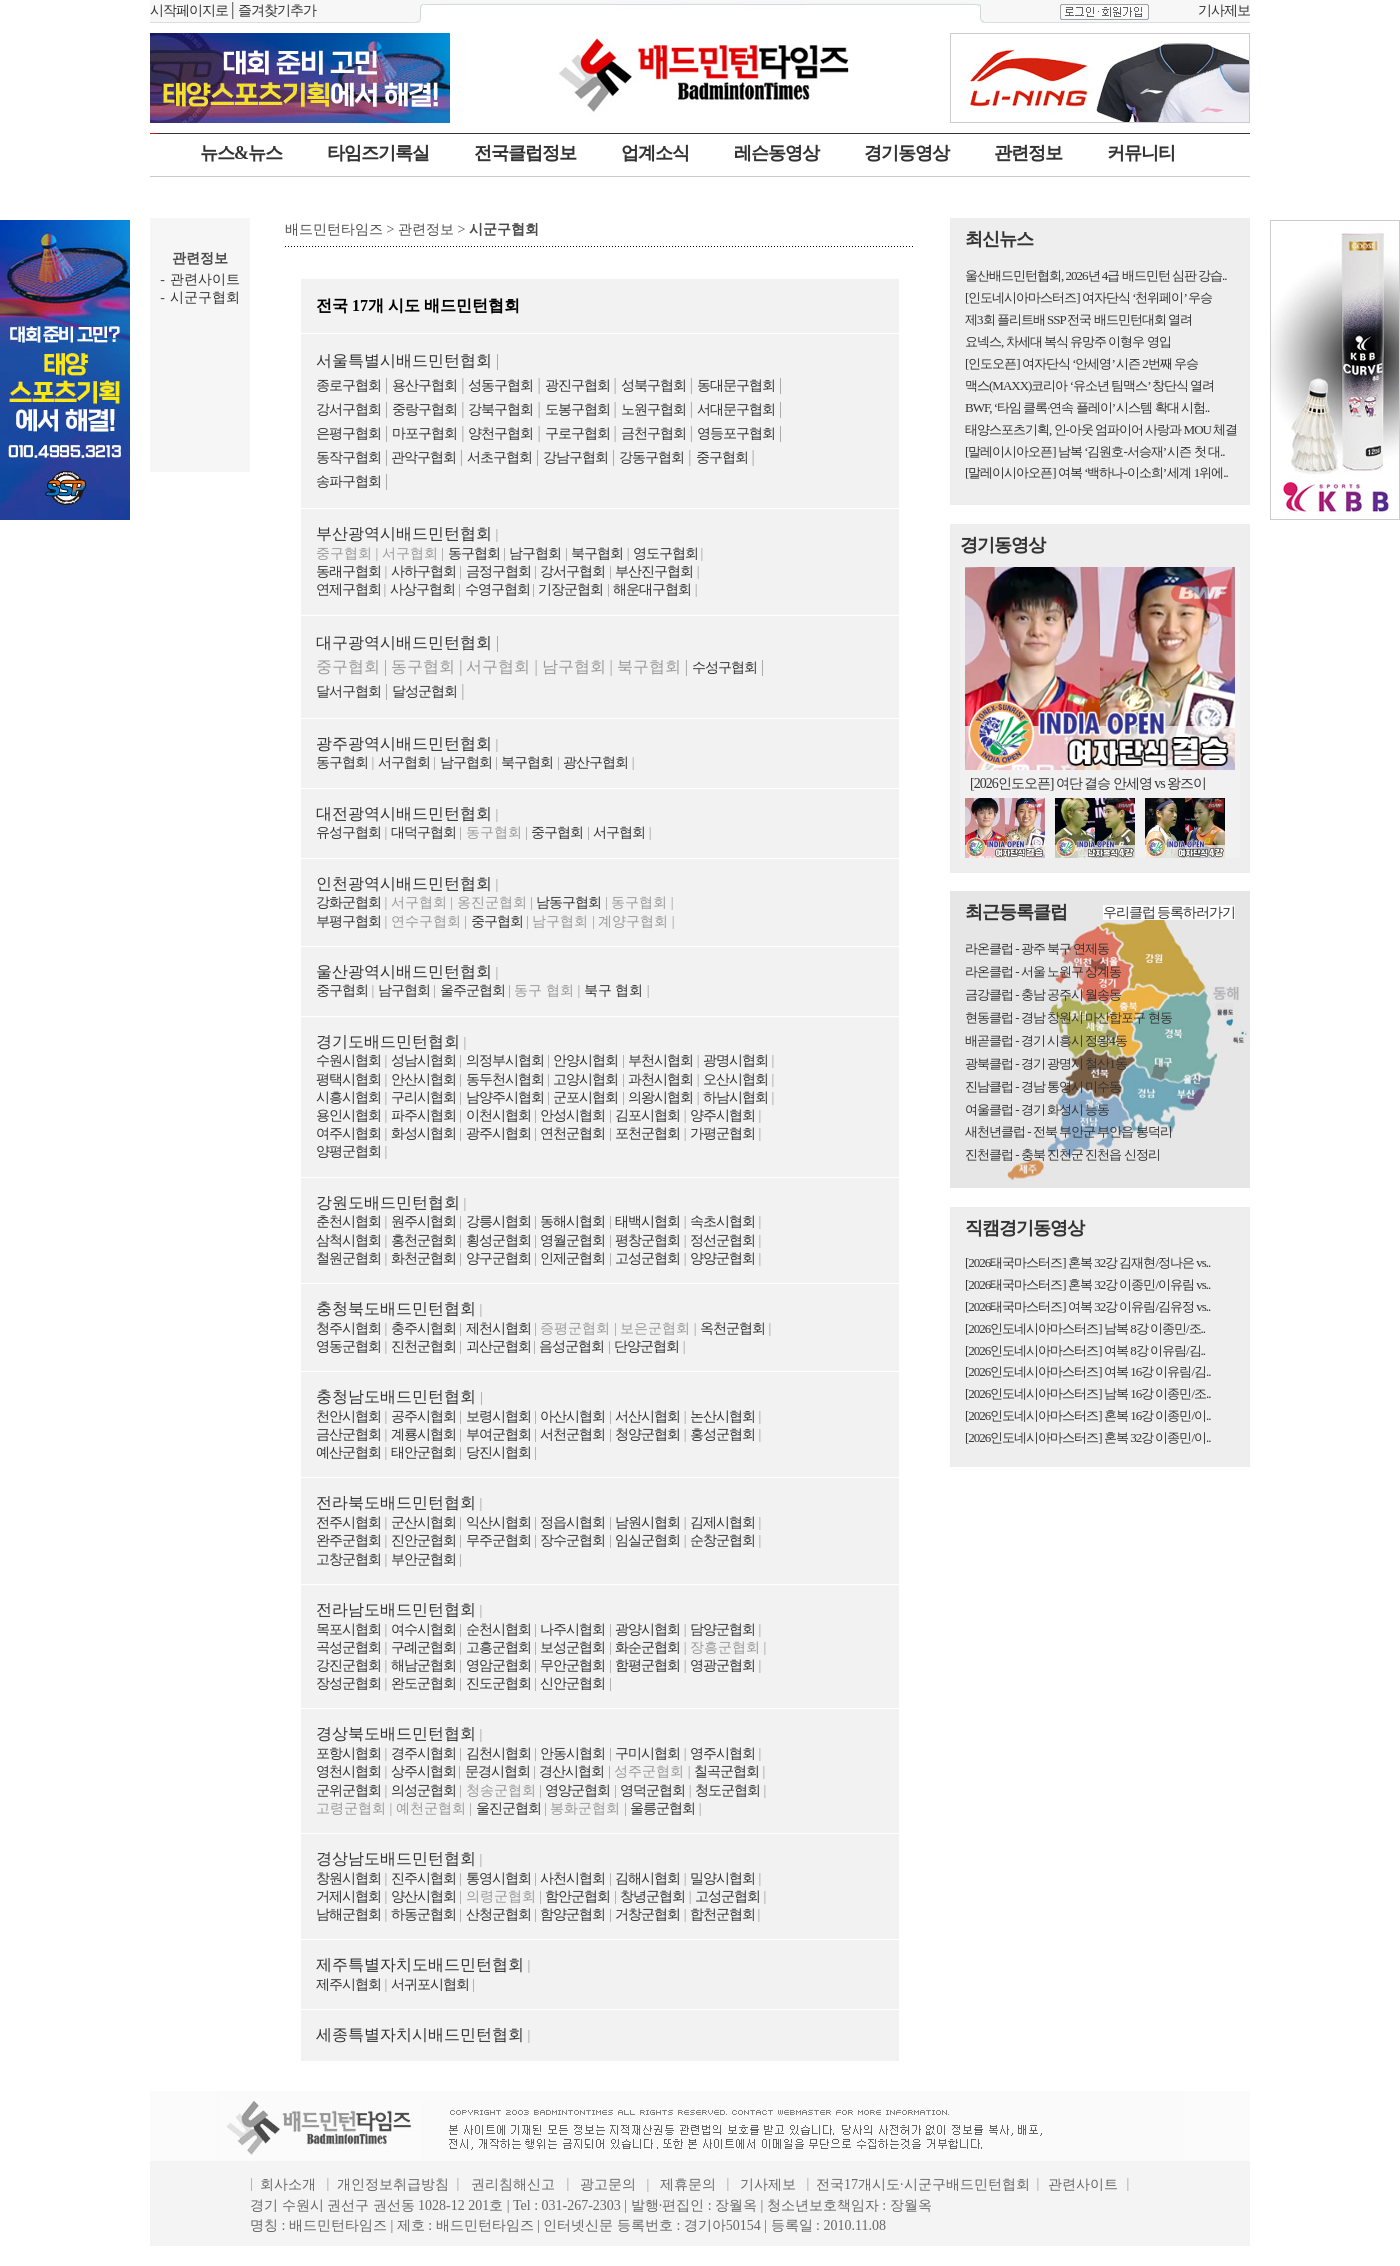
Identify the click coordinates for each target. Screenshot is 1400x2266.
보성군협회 (572, 1647)
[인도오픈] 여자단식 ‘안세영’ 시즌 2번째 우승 (1081, 363)
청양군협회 (647, 1434)
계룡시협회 (423, 1434)
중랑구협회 (424, 409)
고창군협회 (348, 1559)
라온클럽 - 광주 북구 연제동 (1037, 948)
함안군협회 (577, 1896)
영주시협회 (722, 1753)
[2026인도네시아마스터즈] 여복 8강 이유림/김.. (1085, 1350)
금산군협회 (348, 1434)
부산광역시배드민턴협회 (404, 533)
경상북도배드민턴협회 (396, 1733)
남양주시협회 (505, 1097)
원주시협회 (423, 1221)
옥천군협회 (732, 1328)
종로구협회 (348, 385)
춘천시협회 (348, 1221)
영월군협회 (572, 1240)
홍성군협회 (722, 1434)
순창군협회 (722, 1540)
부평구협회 (348, 921)
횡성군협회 (498, 1240)
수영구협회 (499, 589)
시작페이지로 (189, 10)
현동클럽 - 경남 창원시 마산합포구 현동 (1068, 1017)
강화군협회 (348, 902)
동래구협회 (348, 571)
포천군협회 (647, 1133)
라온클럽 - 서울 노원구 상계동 (1043, 971)
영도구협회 (667, 553)
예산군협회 (348, 1452)
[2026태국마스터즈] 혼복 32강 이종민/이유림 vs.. (1087, 1284)
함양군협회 (572, 1914)
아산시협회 (572, 1416)
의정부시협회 (505, 1060)
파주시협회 (423, 1115)
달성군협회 (424, 691)
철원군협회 (348, 1258)
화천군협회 (423, 1258)
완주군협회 (348, 1540)
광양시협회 (647, 1629)
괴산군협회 (500, 1346)
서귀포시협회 (430, 1984)
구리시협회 (423, 1097)
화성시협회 (423, 1133)
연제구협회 (350, 589)
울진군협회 (508, 1808)
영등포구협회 (736, 433)
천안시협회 (348, 1416)
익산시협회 (498, 1522)
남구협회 (535, 553)
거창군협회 (647, 1914)
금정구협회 (498, 571)
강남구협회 (575, 457)
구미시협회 (647, 1753)
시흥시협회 (348, 1097)
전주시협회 (348, 1522)
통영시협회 (498, 1878)
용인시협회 (348, 1115)
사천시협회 (572, 1878)
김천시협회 (498, 1753)
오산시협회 (735, 1079)
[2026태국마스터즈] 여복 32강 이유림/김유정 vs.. (1087, 1306)
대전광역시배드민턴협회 (404, 813)
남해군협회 (348, 1914)
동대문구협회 (736, 385)
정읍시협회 (572, 1522)
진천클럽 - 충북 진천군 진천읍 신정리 (1062, 1154)
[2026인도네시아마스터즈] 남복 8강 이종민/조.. (1085, 1328)
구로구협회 (577, 433)
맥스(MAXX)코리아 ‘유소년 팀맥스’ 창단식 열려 (1089, 385)
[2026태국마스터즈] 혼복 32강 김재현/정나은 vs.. (1087, 1262)
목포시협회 (348, 1629)
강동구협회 (651, 457)
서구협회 (404, 762)
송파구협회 (348, 481)
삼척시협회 (348, 1240)
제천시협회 (498, 1328)
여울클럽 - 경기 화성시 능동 (1037, 1109)
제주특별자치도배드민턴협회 (420, 1964)
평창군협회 (647, 1240)
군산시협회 (423, 1522)
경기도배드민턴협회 (388, 1041)
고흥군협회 (498, 1647)
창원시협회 (348, 1878)
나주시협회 (572, 1629)
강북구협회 (500, 409)
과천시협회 (660, 1079)
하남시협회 (735, 1097)
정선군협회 (722, 1240)
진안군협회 (423, 1540)
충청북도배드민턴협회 (396, 1308)
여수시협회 (423, 1629)
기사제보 (1224, 10)
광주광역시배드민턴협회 (404, 743)
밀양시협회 (722, 1878)
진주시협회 (423, 1878)
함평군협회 (647, 1665)
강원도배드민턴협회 (388, 1202)
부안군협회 (423, 1559)
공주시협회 (423, 1416)
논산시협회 (722, 1416)
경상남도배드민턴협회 (396, 1858)
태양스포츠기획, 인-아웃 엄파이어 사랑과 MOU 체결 (1101, 429)
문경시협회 (497, 1771)
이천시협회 (498, 1115)
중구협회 (722, 457)
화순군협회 (647, 1647)
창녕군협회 (652, 1896)
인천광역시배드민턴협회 (404, 883)
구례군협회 (423, 1647)
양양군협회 (722, 1258)
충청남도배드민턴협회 (398, 1396)
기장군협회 (570, 589)
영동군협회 (348, 1346)
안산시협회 (423, 1079)
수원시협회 (348, 1060)
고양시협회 (585, 1079)
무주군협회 (498, 1540)
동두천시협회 (505, 1079)
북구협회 (597, 553)
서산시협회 (647, 1416)
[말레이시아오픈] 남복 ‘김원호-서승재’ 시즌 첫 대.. (1094, 451)
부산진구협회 (654, 571)
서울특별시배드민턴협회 (404, 360)
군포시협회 (585, 1097)
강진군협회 (348, 1665)
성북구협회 (653, 385)
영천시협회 (348, 1771)
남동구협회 (568, 902)
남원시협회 (647, 1522)
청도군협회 (727, 1790)
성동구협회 (500, 385)
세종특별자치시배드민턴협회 (420, 2034)
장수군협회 (572, 1540)
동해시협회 (572, 1221)
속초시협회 (722, 1221)
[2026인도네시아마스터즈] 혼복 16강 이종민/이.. (1088, 1415)
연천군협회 (572, 1133)
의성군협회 (423, 1790)
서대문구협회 (736, 409)
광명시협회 (735, 1060)
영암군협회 (498, 1665)
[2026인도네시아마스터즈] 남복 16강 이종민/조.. (1088, 1393)
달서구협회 (348, 691)
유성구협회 (348, 832)
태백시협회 (647, 1221)
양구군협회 (498, 1258)
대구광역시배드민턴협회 (404, 642)
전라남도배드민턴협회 (396, 1609)
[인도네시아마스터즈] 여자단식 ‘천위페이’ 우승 (1088, 297)
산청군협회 (498, 1914)
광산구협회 (595, 762)
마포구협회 (424, 433)
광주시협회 (498, 1133)
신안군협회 (572, 1683)
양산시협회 (423, 1896)
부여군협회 (498, 1434)
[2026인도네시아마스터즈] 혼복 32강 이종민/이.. (1088, 1437)
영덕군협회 (652, 1790)
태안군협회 (423, 1452)
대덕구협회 (423, 832)
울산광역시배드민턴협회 (404, 971)
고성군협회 (647, 1258)
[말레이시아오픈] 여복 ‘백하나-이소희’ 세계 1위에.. (1096, 472)
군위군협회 (348, 1790)
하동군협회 (423, 1914)
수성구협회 (724, 667)
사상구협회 (422, 589)
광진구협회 (577, 385)
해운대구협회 (652, 589)
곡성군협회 (348, 1647)
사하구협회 (423, 571)
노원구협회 (653, 409)
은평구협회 (348, 433)
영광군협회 (722, 1665)
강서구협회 (348, 409)
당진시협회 (498, 1452)
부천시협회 (660, 1060)
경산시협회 (571, 1771)
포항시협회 (348, 1753)
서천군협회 (572, 1434)
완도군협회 (423, 1683)
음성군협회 (571, 1346)
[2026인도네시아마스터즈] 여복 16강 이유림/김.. (1088, 1371)
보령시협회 (498, 1416)
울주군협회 (472, 990)
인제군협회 (572, 1258)
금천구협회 (653, 433)
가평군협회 (722, 1133)
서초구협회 (499, 457)
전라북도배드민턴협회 (396, 1502)
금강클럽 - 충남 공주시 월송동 (1043, 994)
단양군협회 (646, 1346)
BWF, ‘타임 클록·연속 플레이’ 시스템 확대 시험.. (1087, 407)
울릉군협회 (662, 1808)
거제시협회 (348, 1896)
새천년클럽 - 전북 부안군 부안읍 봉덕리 (1068, 1131)
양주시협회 (722, 1115)
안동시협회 (572, 1753)
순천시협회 (498, 1629)
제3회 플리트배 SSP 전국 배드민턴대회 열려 (1078, 319)
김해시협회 (647, 1878)
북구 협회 (614, 990)
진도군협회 (498, 1683)
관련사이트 (205, 279)
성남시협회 (423, 1060)
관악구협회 (422, 457)
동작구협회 (348, 457)
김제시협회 (722, 1522)
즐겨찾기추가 (277, 10)
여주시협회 (348, 1133)
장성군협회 (348, 1683)
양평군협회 (348, 1151)
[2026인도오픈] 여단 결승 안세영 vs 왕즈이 (1088, 783)
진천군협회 (423, 1346)
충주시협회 (423, 1328)
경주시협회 (423, 1753)
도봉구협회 (577, 409)
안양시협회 (585, 1060)
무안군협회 (572, 1665)
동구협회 (474, 553)
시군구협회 (205, 297)
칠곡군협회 (726, 1771)
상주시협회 (425, 1771)
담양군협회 (722, 1629)
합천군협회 (724, 1914)
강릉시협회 (498, 1221)
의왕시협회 (660, 1097)
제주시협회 (348, 1984)
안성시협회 (572, 1115)
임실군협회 (647, 1540)
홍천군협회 (423, 1240)
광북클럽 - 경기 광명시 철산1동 (1046, 1063)
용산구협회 (424, 385)
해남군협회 (423, 1665)
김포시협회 (647, 1115)
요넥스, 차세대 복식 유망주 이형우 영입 (1068, 341)
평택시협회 (348, 1079)
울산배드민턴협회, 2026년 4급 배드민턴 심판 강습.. (1096, 275)
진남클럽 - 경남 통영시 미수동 (1043, 1086)
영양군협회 (577, 1790)
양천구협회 (500, 433)
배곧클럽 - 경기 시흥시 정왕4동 (1046, 1040)
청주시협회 (348, 1328)
